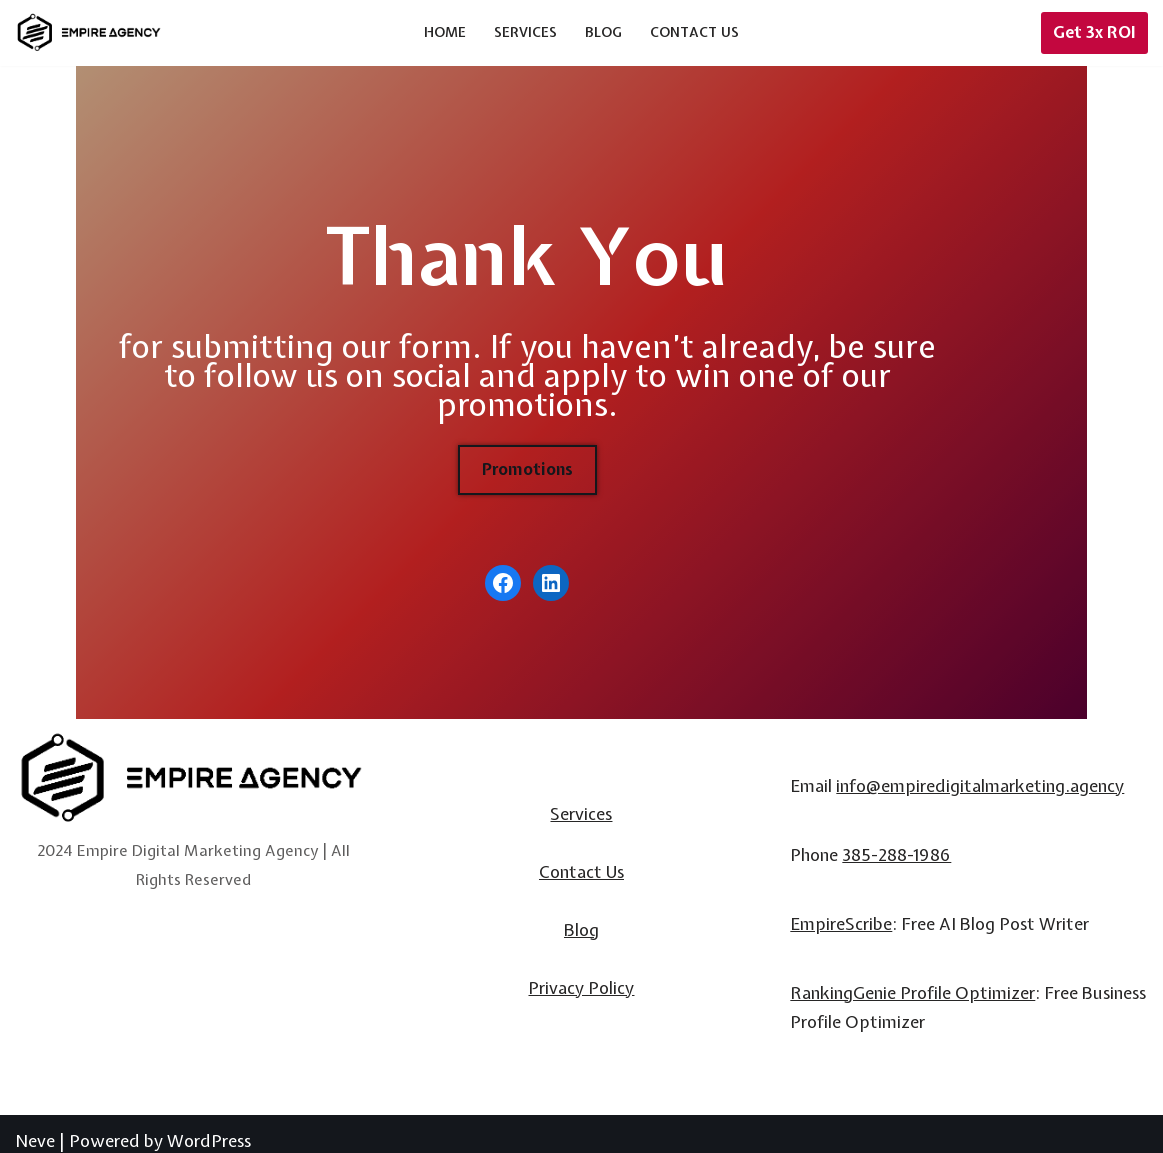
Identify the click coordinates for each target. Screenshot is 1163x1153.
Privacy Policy (581, 972)
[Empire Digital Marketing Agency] (90, 32)
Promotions (581, 447)
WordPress (209, 1125)
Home (445, 32)
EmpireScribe (841, 909)
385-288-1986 (896, 840)
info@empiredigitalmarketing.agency (980, 771)
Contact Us (694, 32)
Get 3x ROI (1094, 32)
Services (525, 32)
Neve (35, 1125)
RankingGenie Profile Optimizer (912, 978)
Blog (603, 32)
